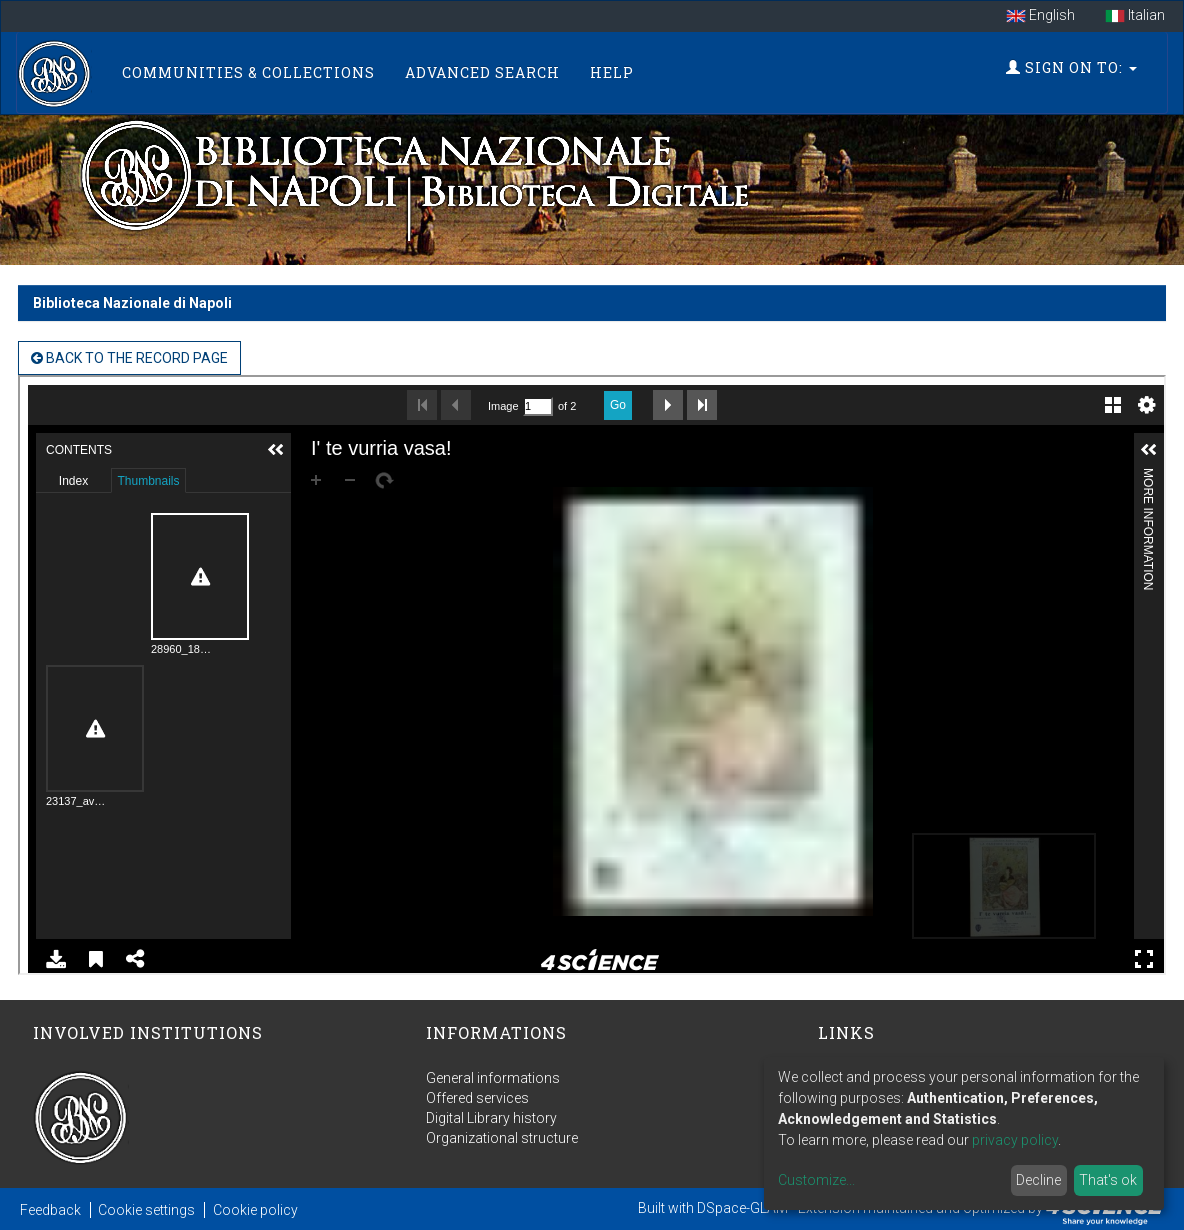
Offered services (477, 1098)
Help (612, 72)
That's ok (1108, 1180)
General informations (493, 1078)
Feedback (50, 1210)
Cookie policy (255, 1210)
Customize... (816, 1180)
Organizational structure (502, 1138)
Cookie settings (146, 1210)
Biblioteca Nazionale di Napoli (132, 303)
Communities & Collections (248, 72)
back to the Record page (129, 358)
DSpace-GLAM (742, 1208)
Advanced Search (482, 72)
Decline (1038, 1180)
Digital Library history (491, 1118)
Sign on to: (1071, 67)
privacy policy (1015, 1140)
